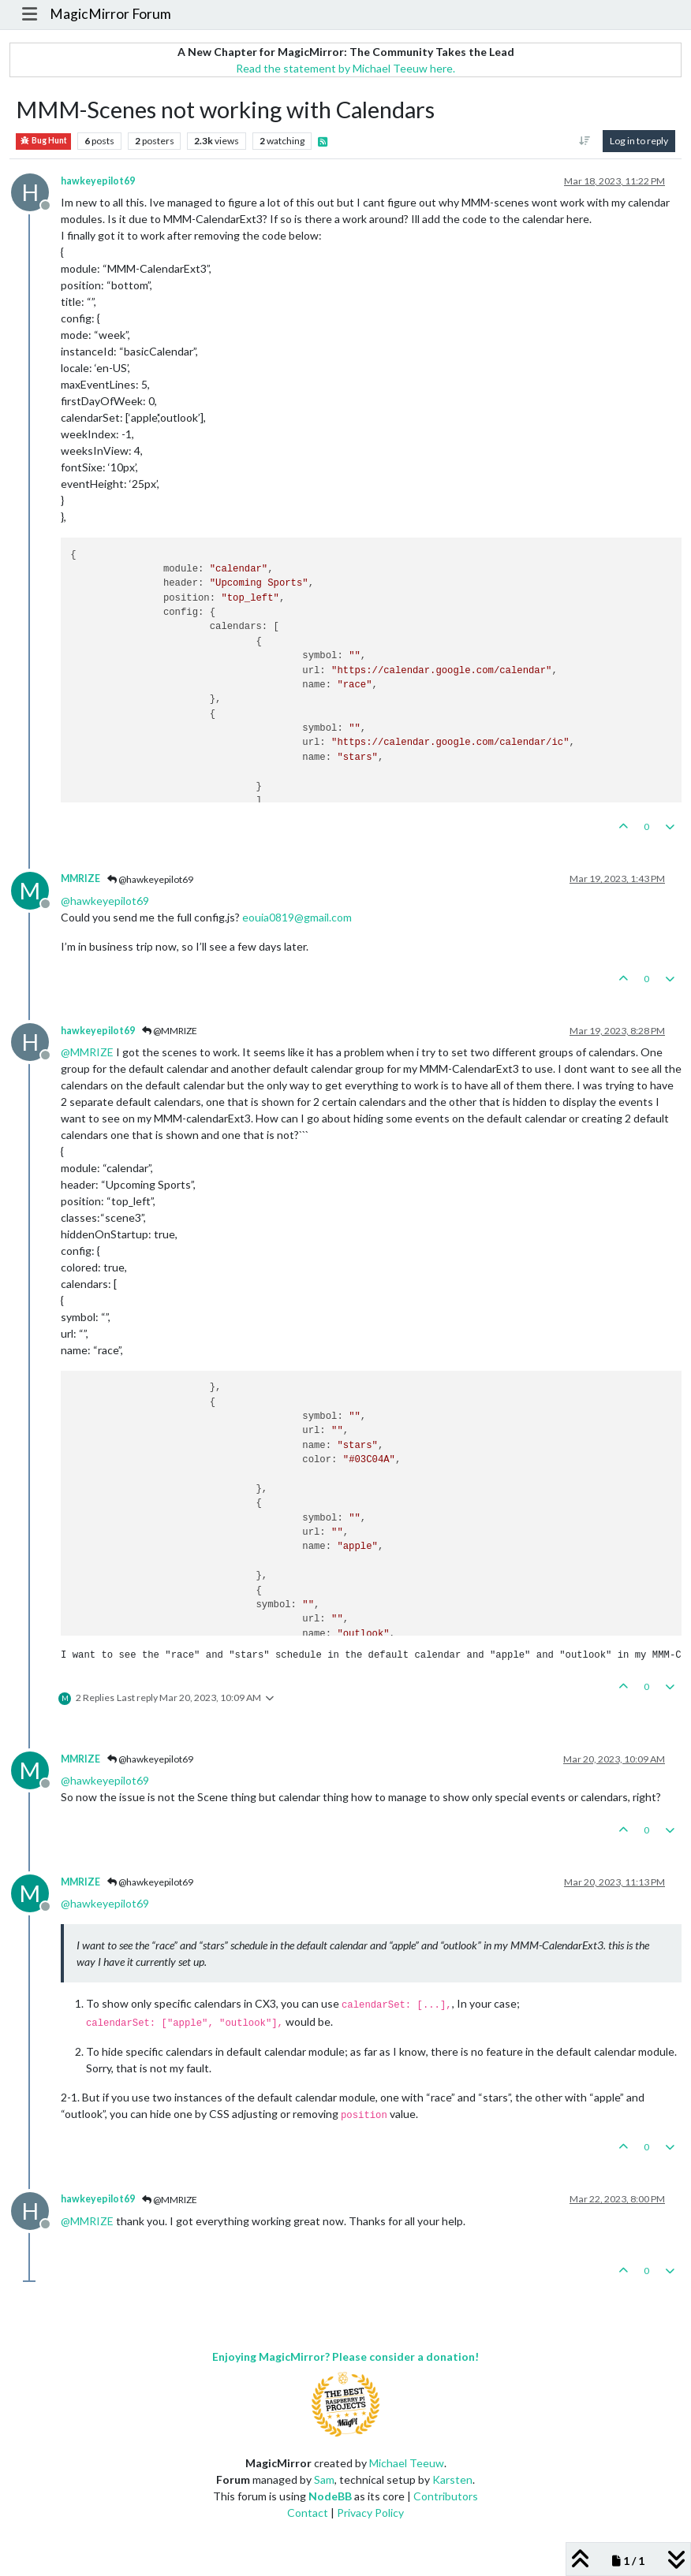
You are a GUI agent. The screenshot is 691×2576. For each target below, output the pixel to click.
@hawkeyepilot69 (150, 879)
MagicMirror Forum (110, 14)
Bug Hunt (43, 141)
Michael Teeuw (406, 2463)
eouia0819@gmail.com (297, 917)
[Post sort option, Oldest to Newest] (585, 141)
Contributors (445, 2496)
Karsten (452, 2479)
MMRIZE (80, 878)
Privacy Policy (370, 2512)
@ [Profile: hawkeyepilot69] (105, 900)
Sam (324, 2479)
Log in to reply (639, 141)
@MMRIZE (169, 1031)
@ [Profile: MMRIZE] (87, 1052)
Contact (307, 2512)
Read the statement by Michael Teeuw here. (345, 68)
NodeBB (330, 2496)
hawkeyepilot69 (98, 181)
